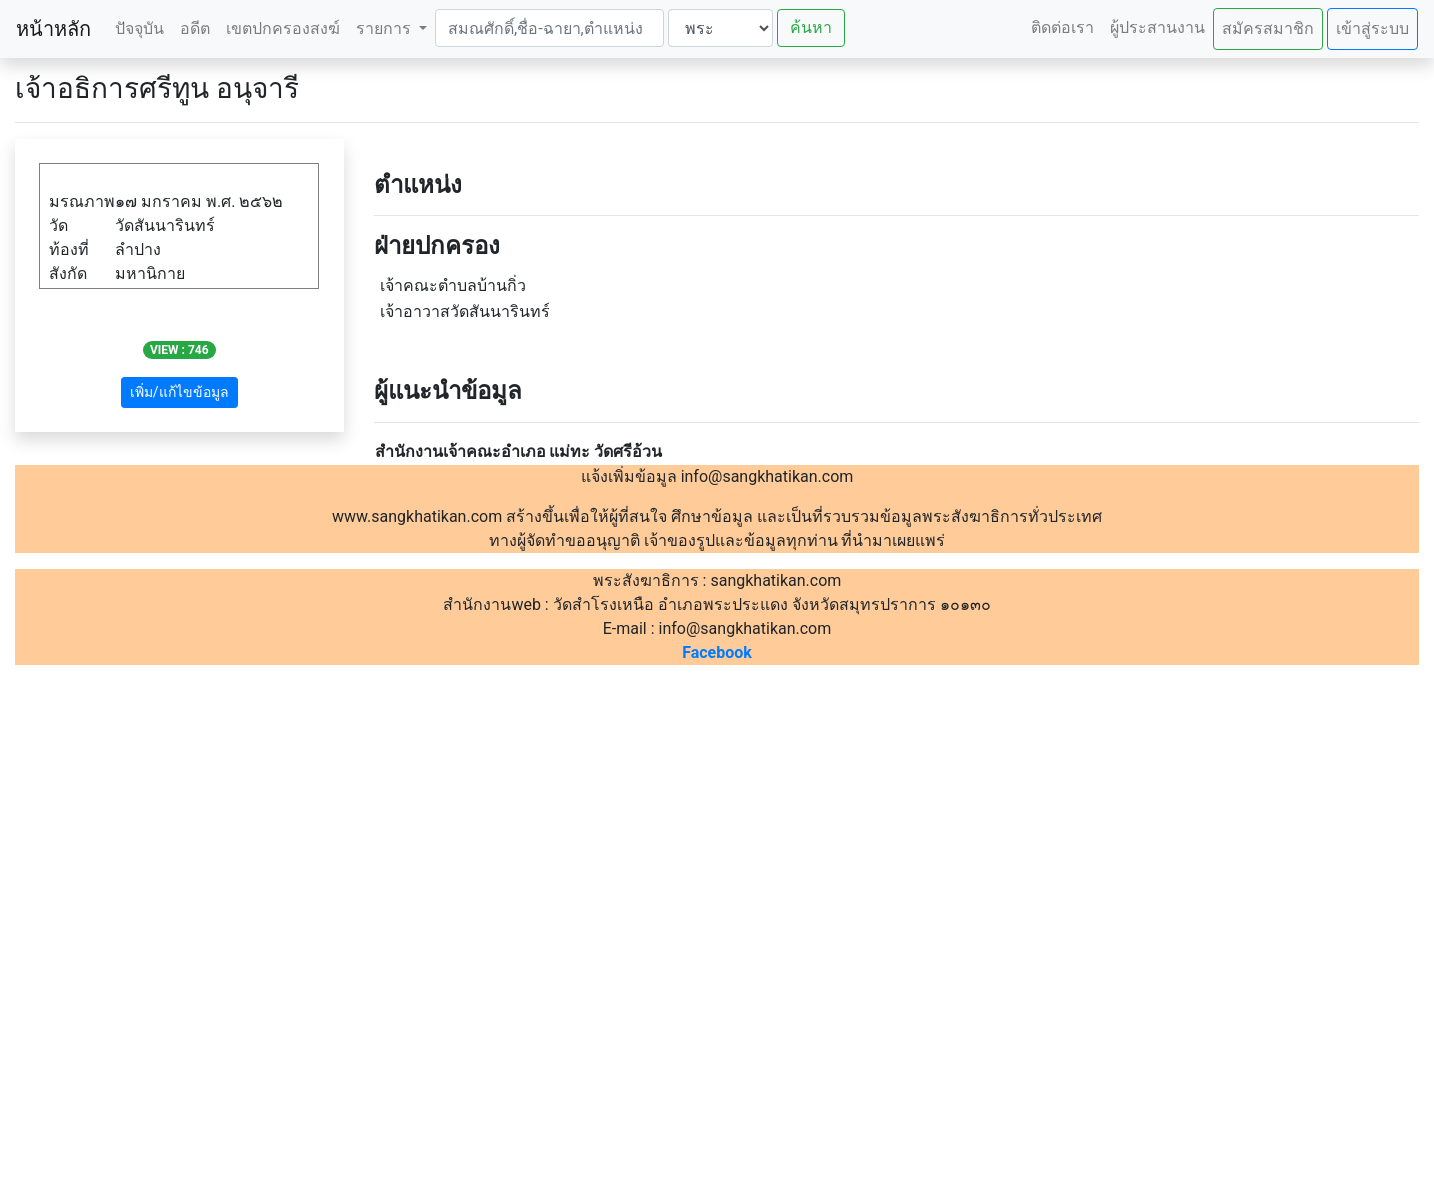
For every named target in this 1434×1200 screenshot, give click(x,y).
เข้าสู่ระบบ (1372, 28)
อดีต (195, 28)
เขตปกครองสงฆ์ (283, 28)
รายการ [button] (385, 28)
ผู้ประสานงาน (1157, 27)
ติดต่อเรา (1062, 27)
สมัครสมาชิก (1268, 28)
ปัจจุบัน (139, 28)
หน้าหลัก (53, 29)
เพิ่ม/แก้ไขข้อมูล (179, 392)
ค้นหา (811, 27)
